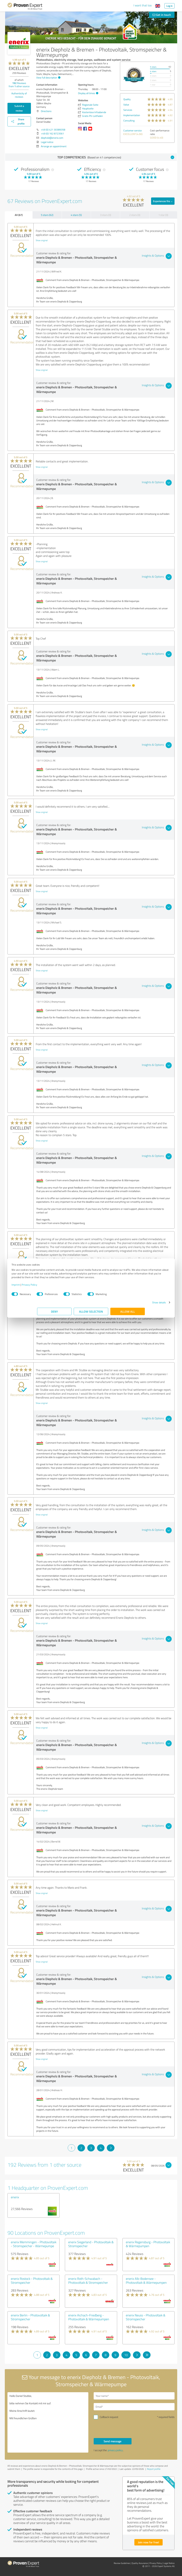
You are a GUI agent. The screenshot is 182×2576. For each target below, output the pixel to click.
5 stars (153, 66)
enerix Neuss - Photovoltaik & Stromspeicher (145, 2317)
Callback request (109, 2417)
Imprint (41, 1286)
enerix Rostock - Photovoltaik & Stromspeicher (32, 2280)
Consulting (129, 120)
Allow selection (91, 1313)
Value (126, 104)
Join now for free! (148, 2542)
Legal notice (47, 142)
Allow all (127, 1313)
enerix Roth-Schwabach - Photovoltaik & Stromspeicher (88, 2280)
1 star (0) (163, 215)
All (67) (19, 215)
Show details (133, 1304)
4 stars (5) (76, 215)
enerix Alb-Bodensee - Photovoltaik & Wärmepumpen (146, 2280)
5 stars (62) (47, 215)
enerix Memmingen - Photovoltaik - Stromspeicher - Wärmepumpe (33, 2244)
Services (127, 110)
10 (126, 2355)
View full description (48, 77)
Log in (169, 5)
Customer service (132, 130)
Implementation (131, 115)
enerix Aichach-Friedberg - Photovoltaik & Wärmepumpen (88, 2317)
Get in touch (161, 15)
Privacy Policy (55, 1286)
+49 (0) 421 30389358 (53, 129)
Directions (46, 111)
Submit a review (19, 108)
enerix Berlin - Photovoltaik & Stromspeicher (30, 2317)
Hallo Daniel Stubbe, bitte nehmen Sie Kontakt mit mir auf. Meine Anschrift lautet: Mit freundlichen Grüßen (47, 2422)
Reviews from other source (19, 84)
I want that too (142, 5)
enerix (15, 2197)
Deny (54, 1313)
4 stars (153, 71)
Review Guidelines (122, 2563)
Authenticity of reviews (19, 95)
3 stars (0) (105, 215)
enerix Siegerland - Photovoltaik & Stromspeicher (91, 2244)
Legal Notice (169, 2563)
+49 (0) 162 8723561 (52, 133)
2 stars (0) (134, 215)
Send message (112, 2441)
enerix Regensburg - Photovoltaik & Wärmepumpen (148, 2244)
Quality (127, 99)
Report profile (153, 2469)
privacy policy (115, 2450)
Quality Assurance (140, 2563)
